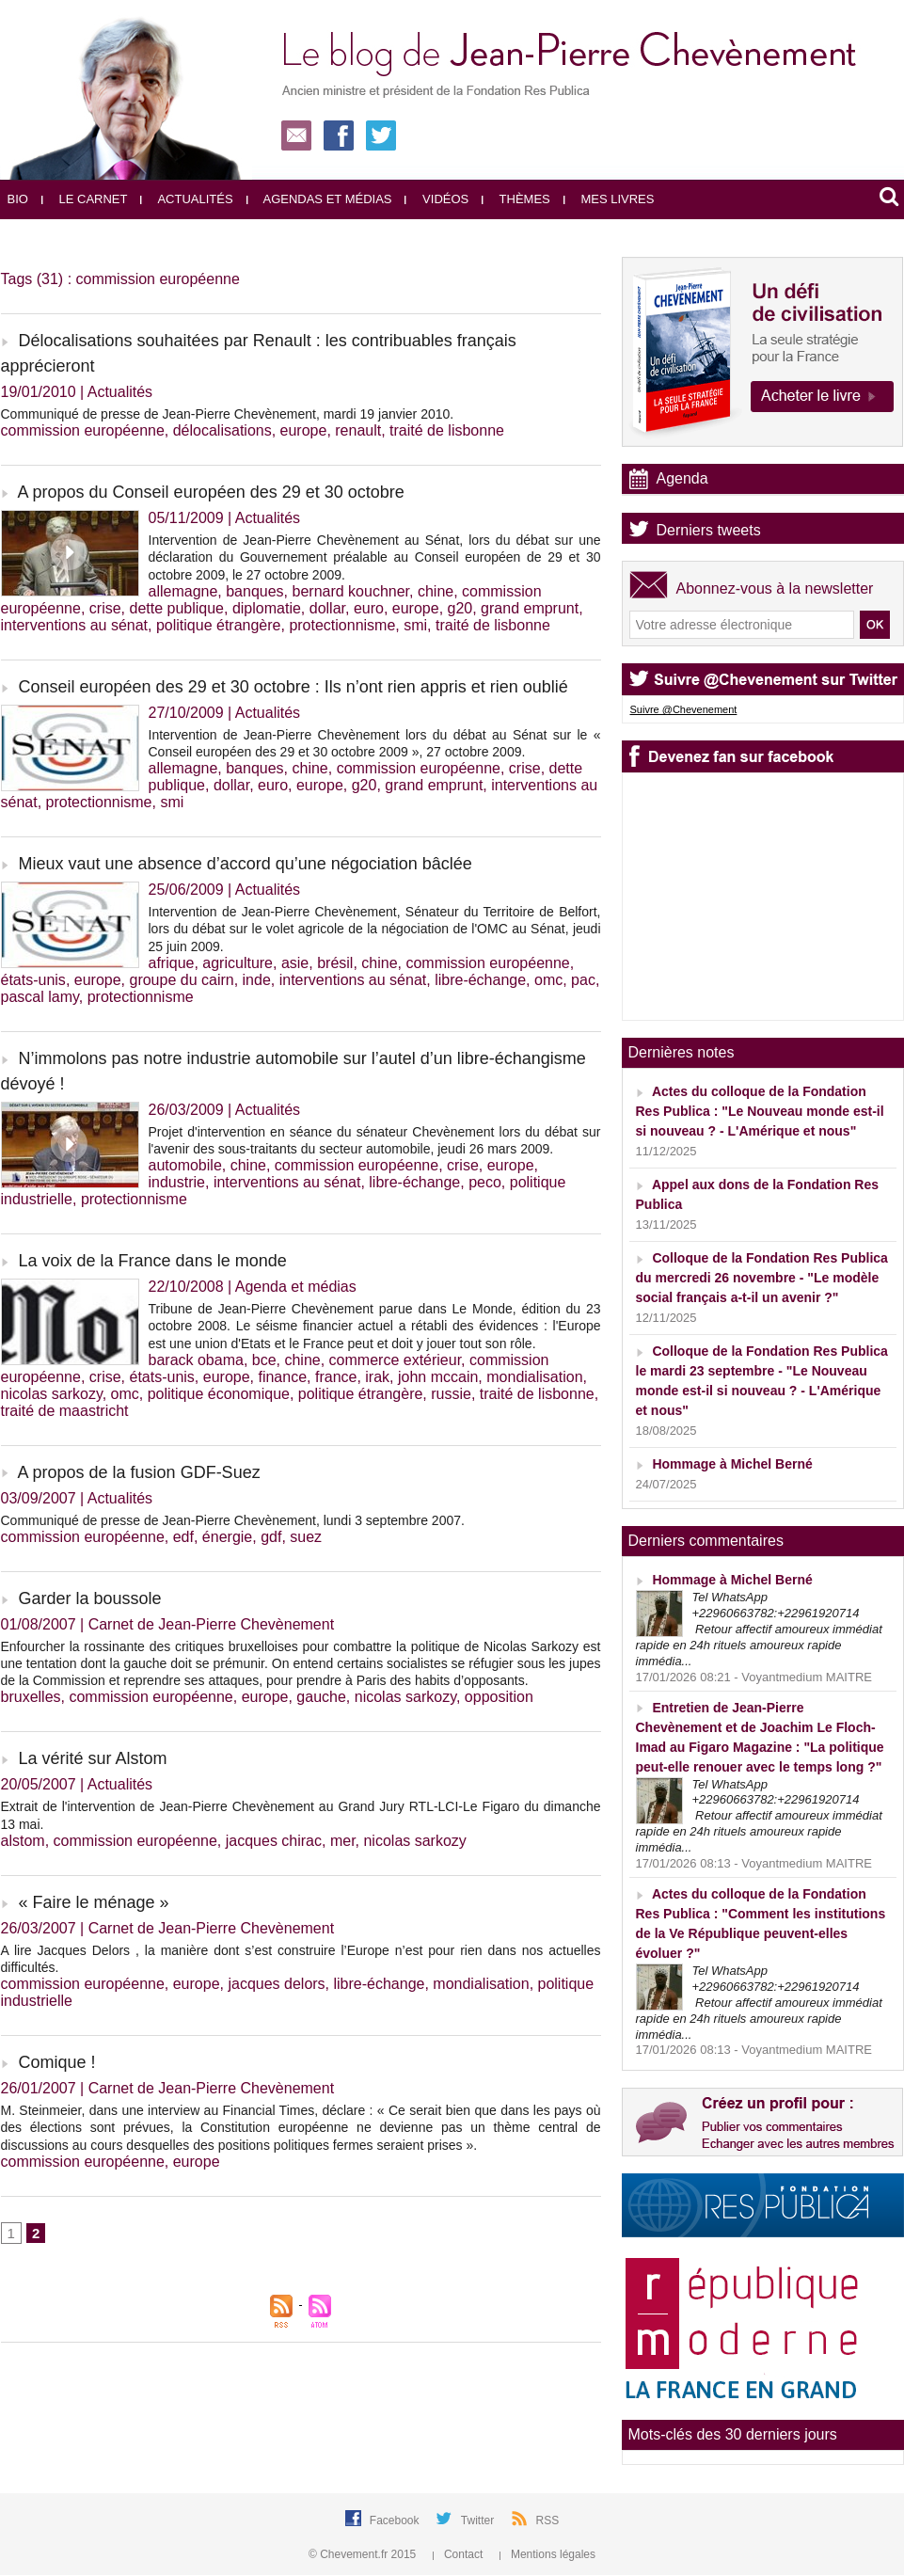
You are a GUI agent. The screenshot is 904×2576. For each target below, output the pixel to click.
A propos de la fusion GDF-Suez (139, 1472)
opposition (499, 1697)
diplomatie (266, 608)
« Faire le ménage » (94, 1902)
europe (303, 430)
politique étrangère (218, 625)
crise (105, 608)
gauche (321, 1697)
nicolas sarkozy (52, 1394)
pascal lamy (40, 997)
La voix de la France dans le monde (153, 1260)
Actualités (186, 199)
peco (484, 1182)
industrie (177, 1182)
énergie (227, 1537)
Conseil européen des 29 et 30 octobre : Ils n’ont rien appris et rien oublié (293, 686)
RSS (548, 2520)
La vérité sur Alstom (93, 1758)
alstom (23, 1841)
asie (295, 963)
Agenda (682, 478)
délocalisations (222, 430)
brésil (335, 963)
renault (358, 430)
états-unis (33, 980)
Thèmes (516, 199)
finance (282, 1377)
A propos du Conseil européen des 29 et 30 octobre (211, 492)
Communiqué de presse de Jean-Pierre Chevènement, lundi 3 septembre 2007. (233, 1520)
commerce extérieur (395, 1360)
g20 (460, 608)
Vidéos (436, 199)
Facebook (396, 2520)
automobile (185, 1165)
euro (369, 608)
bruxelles (31, 1697)
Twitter (479, 2520)
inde (257, 980)
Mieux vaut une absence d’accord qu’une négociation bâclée (245, 863)
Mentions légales (547, 2554)
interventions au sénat (75, 625)
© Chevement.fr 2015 (364, 2554)
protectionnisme (342, 625)
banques (254, 591)
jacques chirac (274, 1841)
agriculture (237, 963)
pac (583, 980)
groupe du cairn (181, 980)
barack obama (196, 1360)
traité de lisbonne (446, 430)
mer (343, 1841)
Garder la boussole (90, 1598)
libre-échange (480, 980)
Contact (459, 2554)
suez (306, 1537)
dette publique (176, 608)
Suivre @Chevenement (683, 709)
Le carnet (84, 199)
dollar (327, 608)
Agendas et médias (319, 199)
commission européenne (83, 430)
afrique (172, 963)
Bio (18, 199)
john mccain (438, 1377)
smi (415, 625)
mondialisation (534, 1377)
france (336, 1377)
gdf (271, 1537)
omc (548, 980)
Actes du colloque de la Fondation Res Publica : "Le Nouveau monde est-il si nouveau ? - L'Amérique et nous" (760, 1111)
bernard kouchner (351, 591)
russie (451, 1394)
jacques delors (276, 1984)
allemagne (183, 591)
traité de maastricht (65, 1411)
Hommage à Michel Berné (732, 1463)
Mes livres (609, 199)
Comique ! (57, 2062)
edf (183, 1537)
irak (377, 1377)
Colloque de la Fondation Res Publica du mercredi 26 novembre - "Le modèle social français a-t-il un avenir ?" (762, 1277)
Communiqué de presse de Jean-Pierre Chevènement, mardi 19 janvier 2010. (227, 413)
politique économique (219, 1394)
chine (435, 591)
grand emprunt (530, 608)
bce (264, 1360)
